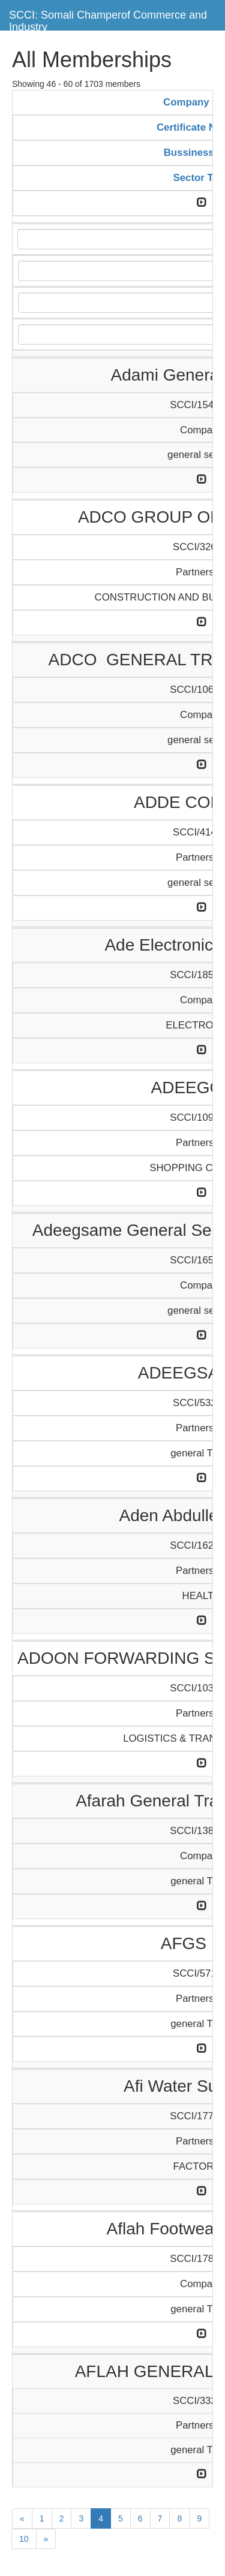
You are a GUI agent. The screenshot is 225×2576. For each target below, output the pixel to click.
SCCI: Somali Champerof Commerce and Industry (108, 19)
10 (24, 2539)
